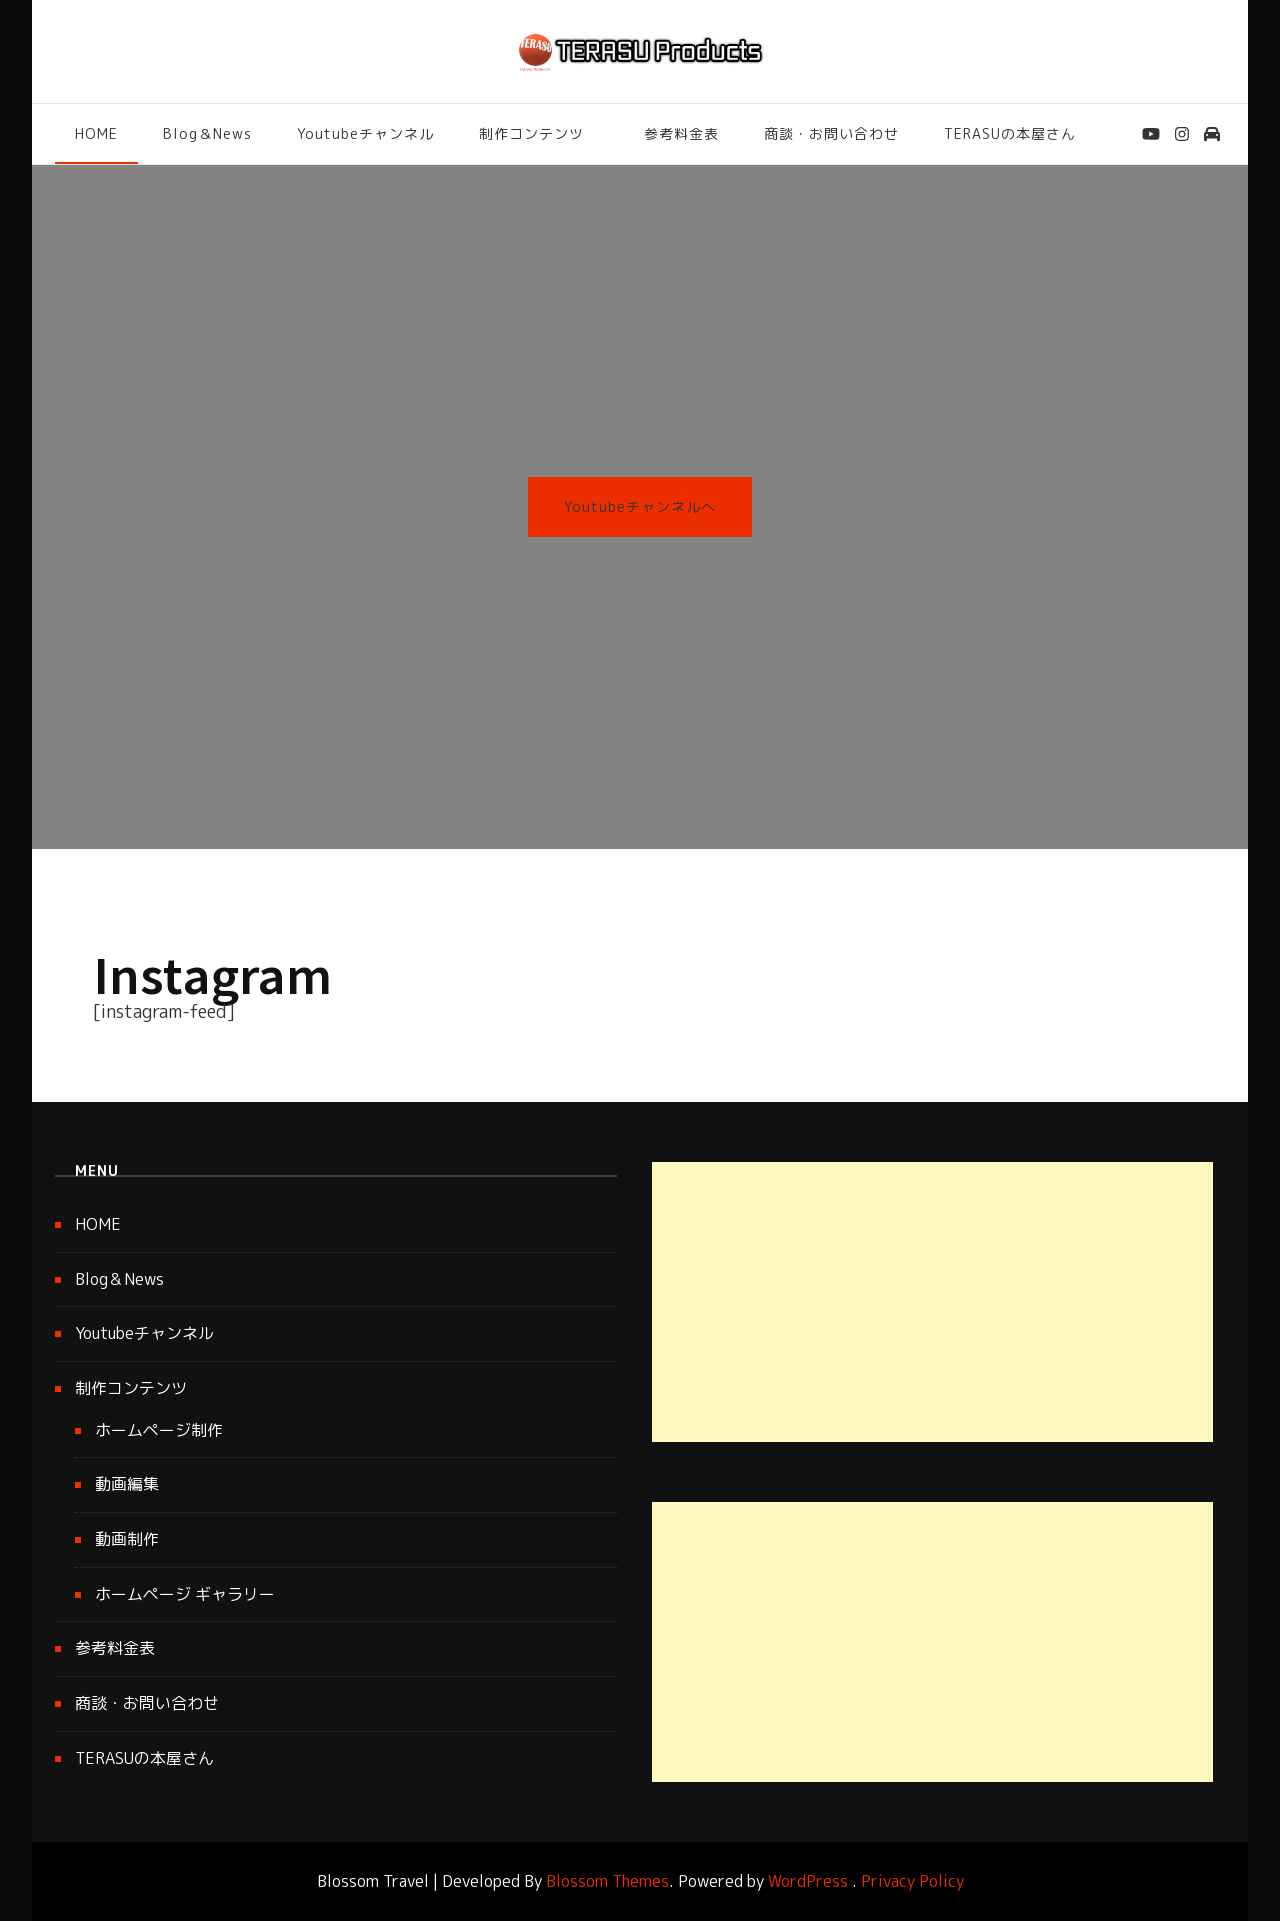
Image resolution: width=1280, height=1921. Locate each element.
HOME (96, 133)
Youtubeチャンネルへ (640, 506)
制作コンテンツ (531, 133)
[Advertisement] (933, 1302)
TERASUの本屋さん (1010, 133)
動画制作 (127, 1539)
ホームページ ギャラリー (185, 1594)
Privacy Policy (912, 1881)
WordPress (808, 1881)
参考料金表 (681, 133)
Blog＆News (207, 133)
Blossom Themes (607, 1881)
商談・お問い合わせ (831, 133)
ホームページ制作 (159, 1430)
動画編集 (127, 1484)
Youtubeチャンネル (365, 133)
